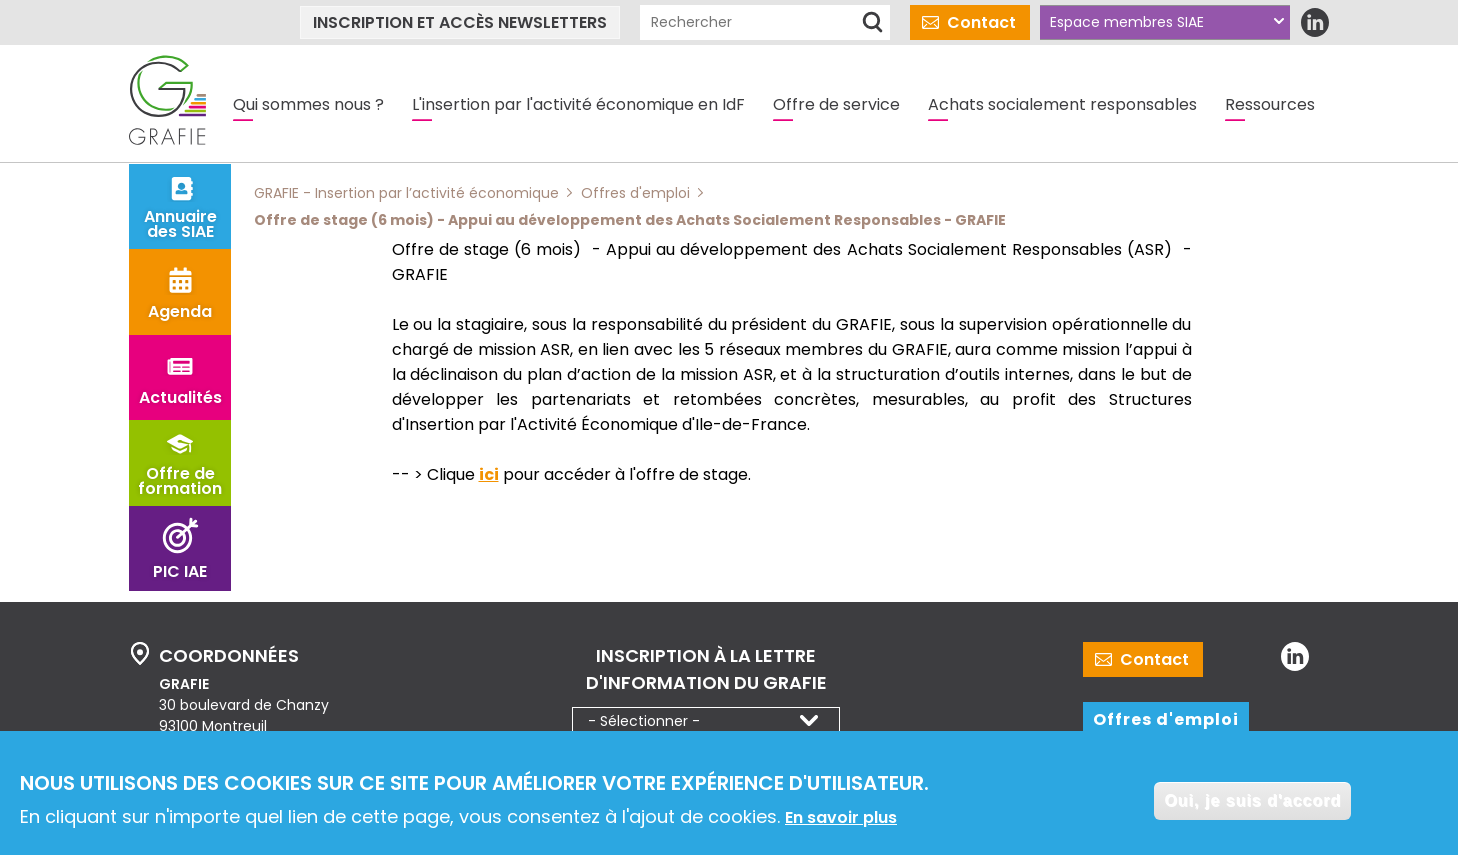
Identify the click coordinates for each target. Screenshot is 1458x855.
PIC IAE (180, 571)
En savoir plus (841, 818)
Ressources (1270, 104)
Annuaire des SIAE (180, 224)
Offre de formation (180, 481)
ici (489, 474)
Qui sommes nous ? (308, 104)
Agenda (180, 311)
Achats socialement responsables (1062, 104)
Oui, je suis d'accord (1252, 802)
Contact (981, 22)
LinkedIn (1314, 22)
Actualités (180, 397)
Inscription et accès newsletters (460, 22)
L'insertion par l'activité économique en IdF (578, 104)
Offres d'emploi (1166, 719)
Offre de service (836, 104)
